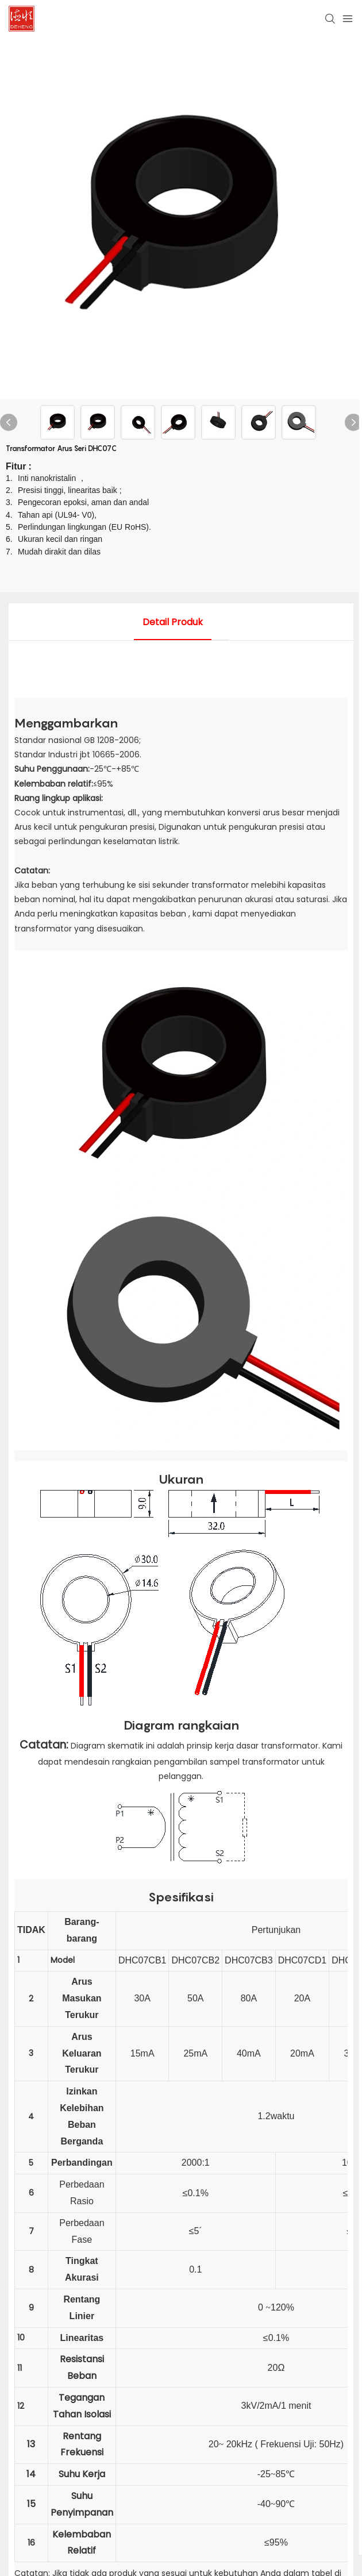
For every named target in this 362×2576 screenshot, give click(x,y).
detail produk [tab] (173, 622)
